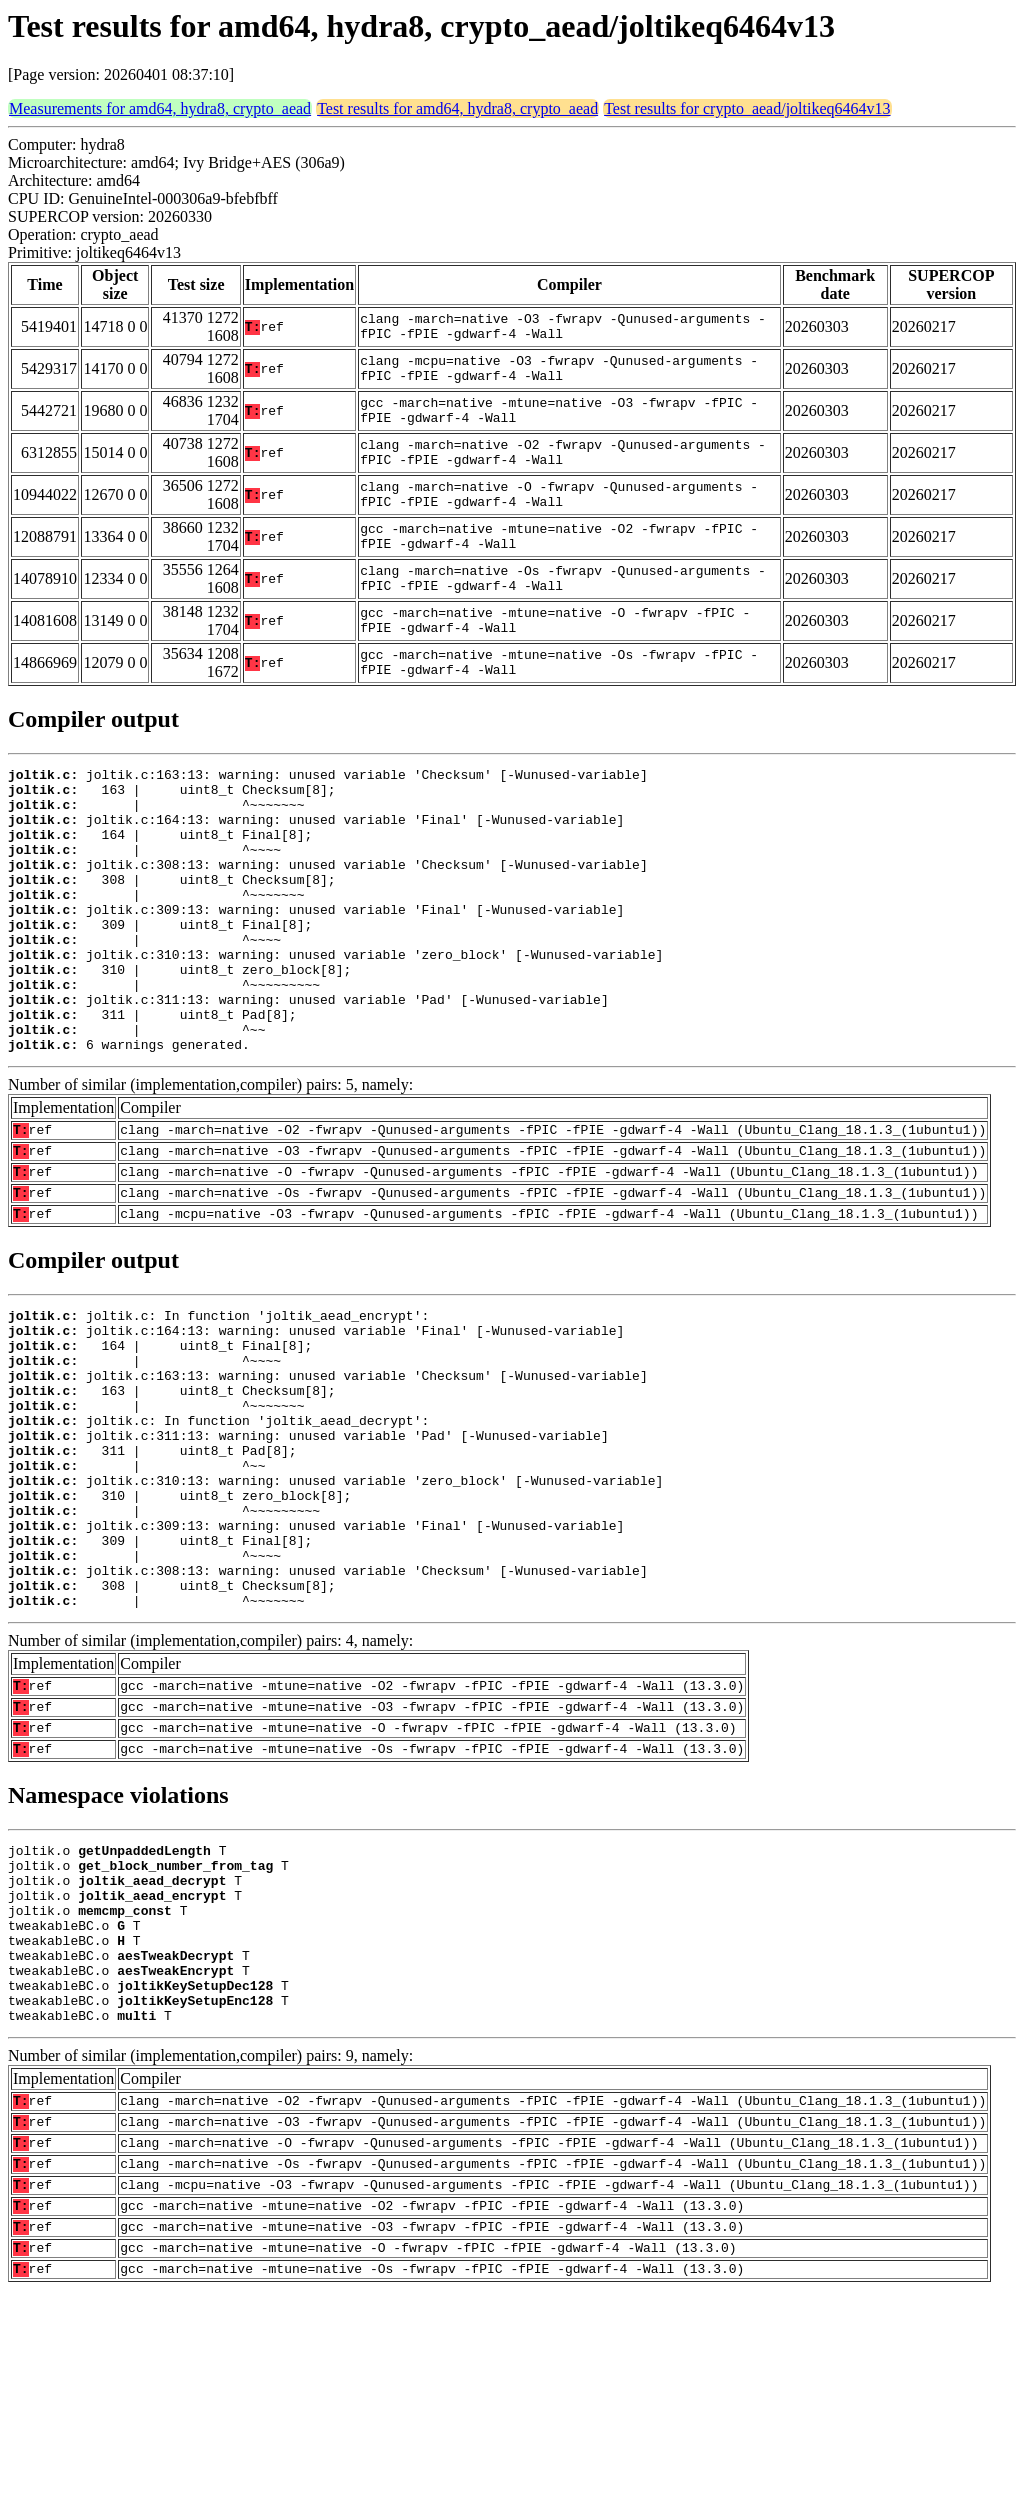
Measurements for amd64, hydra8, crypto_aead (160, 108)
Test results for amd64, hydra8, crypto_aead (457, 108)
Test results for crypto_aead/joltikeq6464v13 (747, 108)
